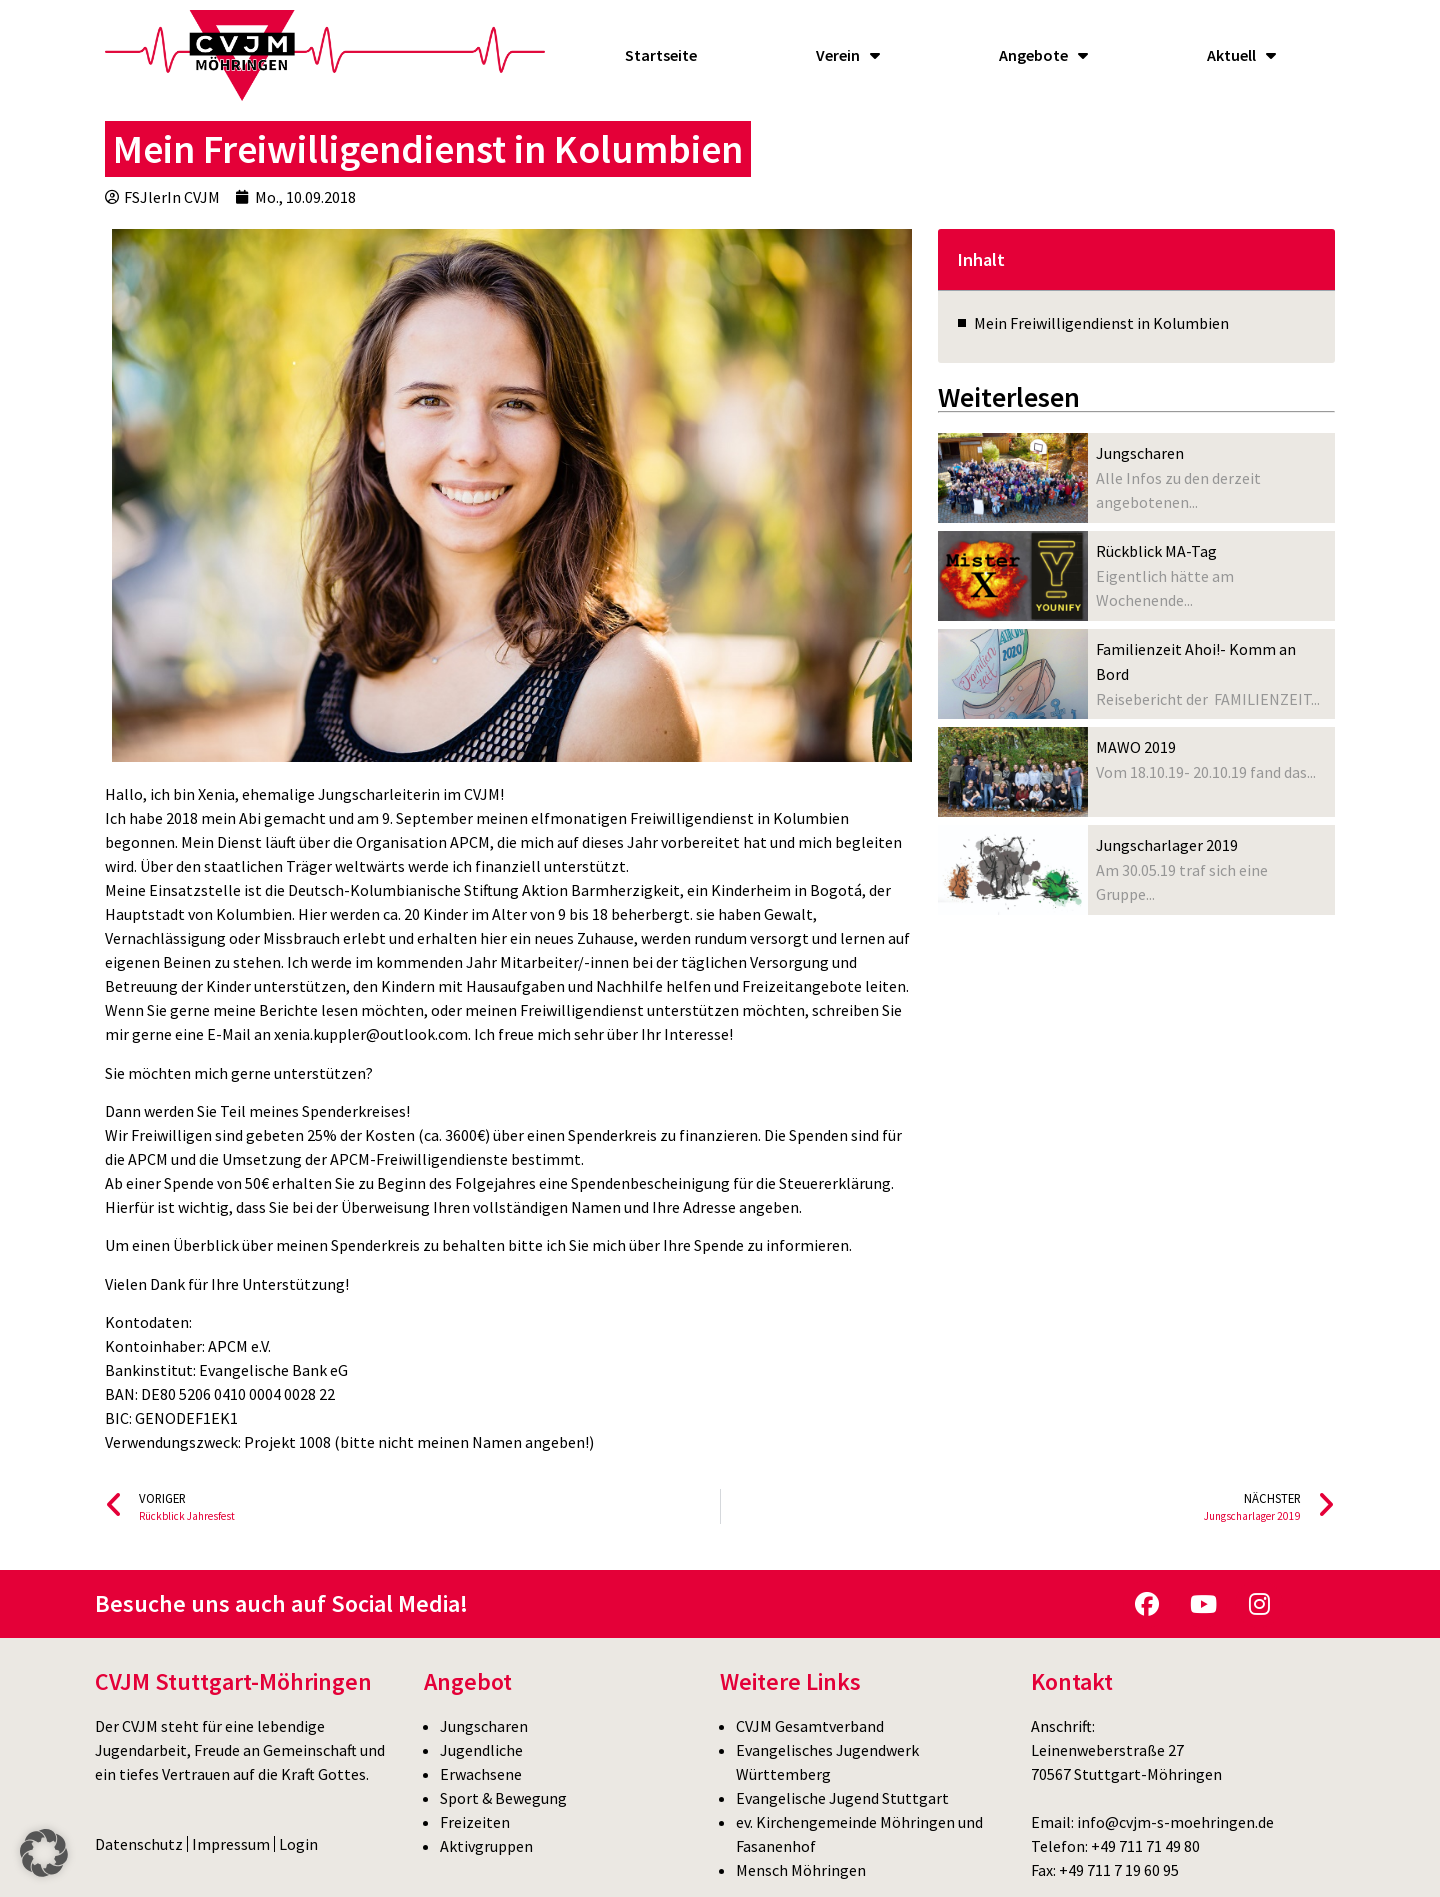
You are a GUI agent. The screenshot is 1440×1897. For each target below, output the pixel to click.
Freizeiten (475, 1822)
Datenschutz (139, 1844)
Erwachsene (481, 1774)
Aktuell (1241, 55)
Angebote (1043, 55)
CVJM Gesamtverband (810, 1726)
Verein (848, 55)
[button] (44, 1853)
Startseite (661, 55)
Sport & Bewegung (503, 1798)
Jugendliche (481, 1750)
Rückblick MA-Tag (1156, 551)
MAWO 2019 (1136, 747)
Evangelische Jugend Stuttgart (842, 1798)
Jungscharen (1140, 453)
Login (298, 1844)
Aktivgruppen (486, 1846)
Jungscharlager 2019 (1167, 845)
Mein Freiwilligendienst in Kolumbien (1101, 323)
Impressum (231, 1844)
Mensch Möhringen (801, 1870)
